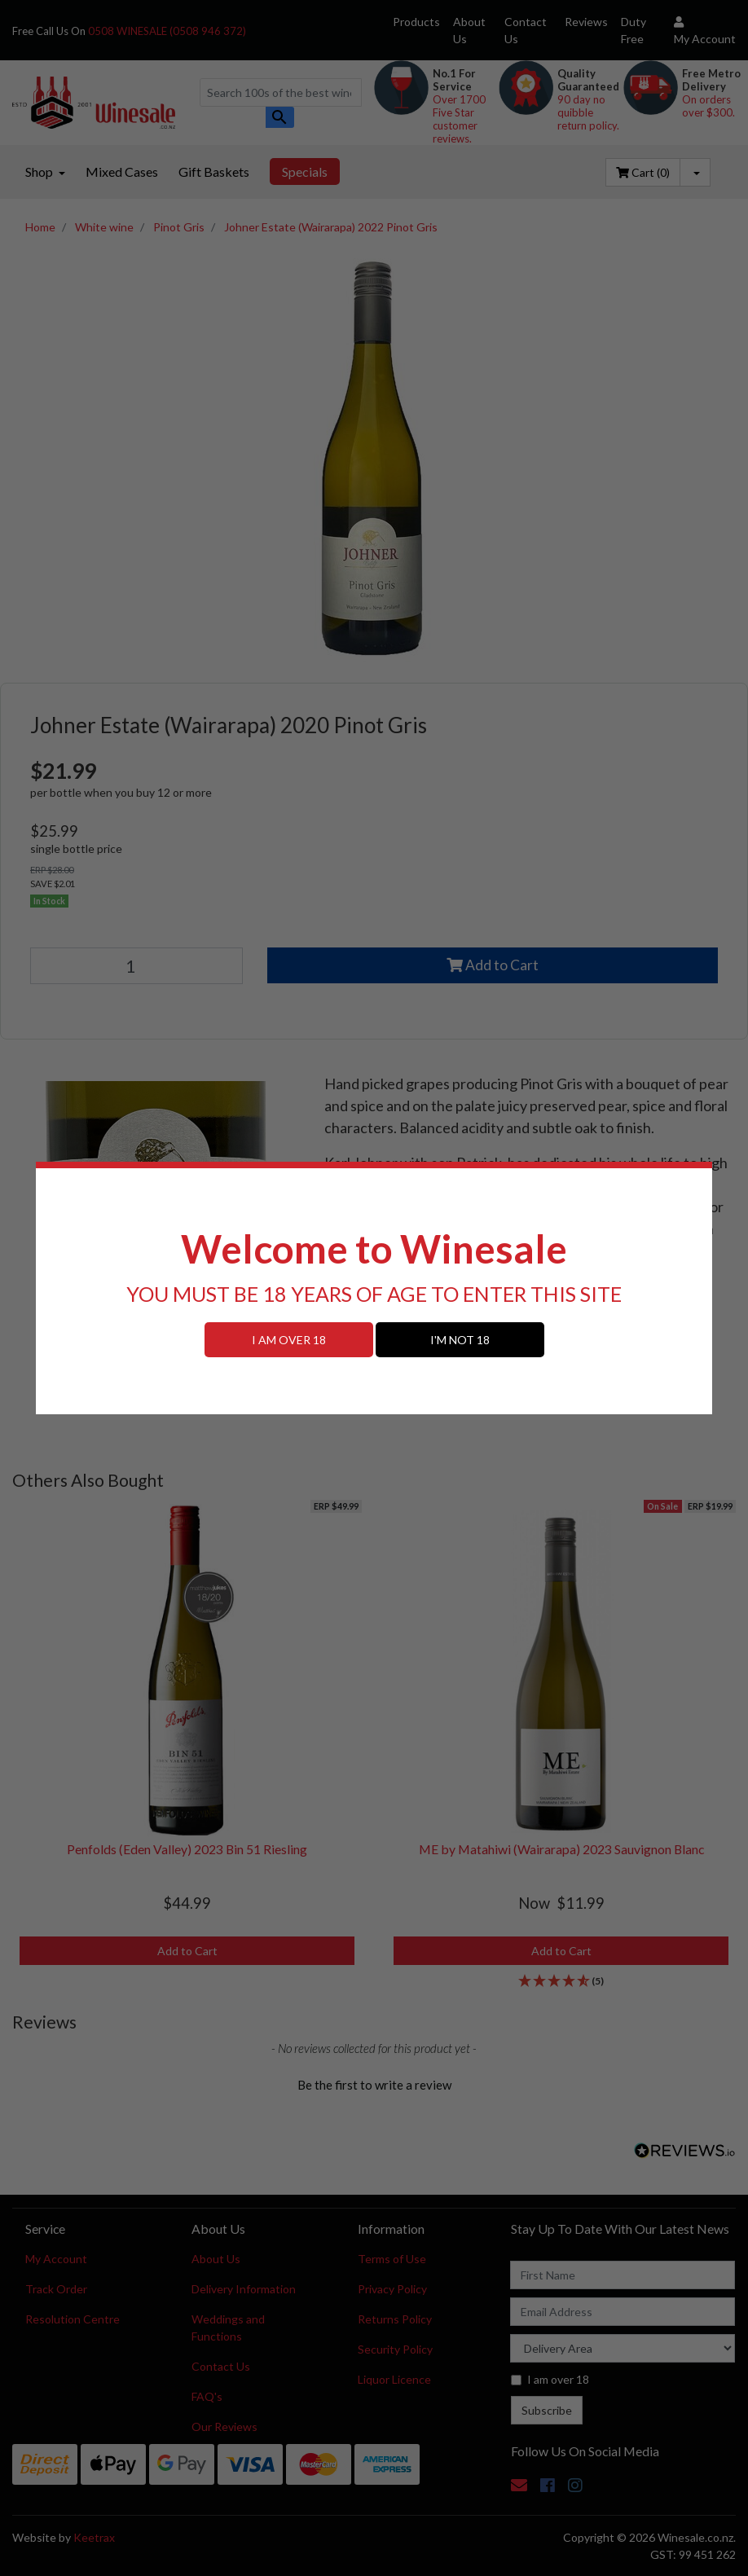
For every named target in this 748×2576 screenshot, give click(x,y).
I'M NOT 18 (460, 1340)
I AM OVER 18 (289, 1340)
